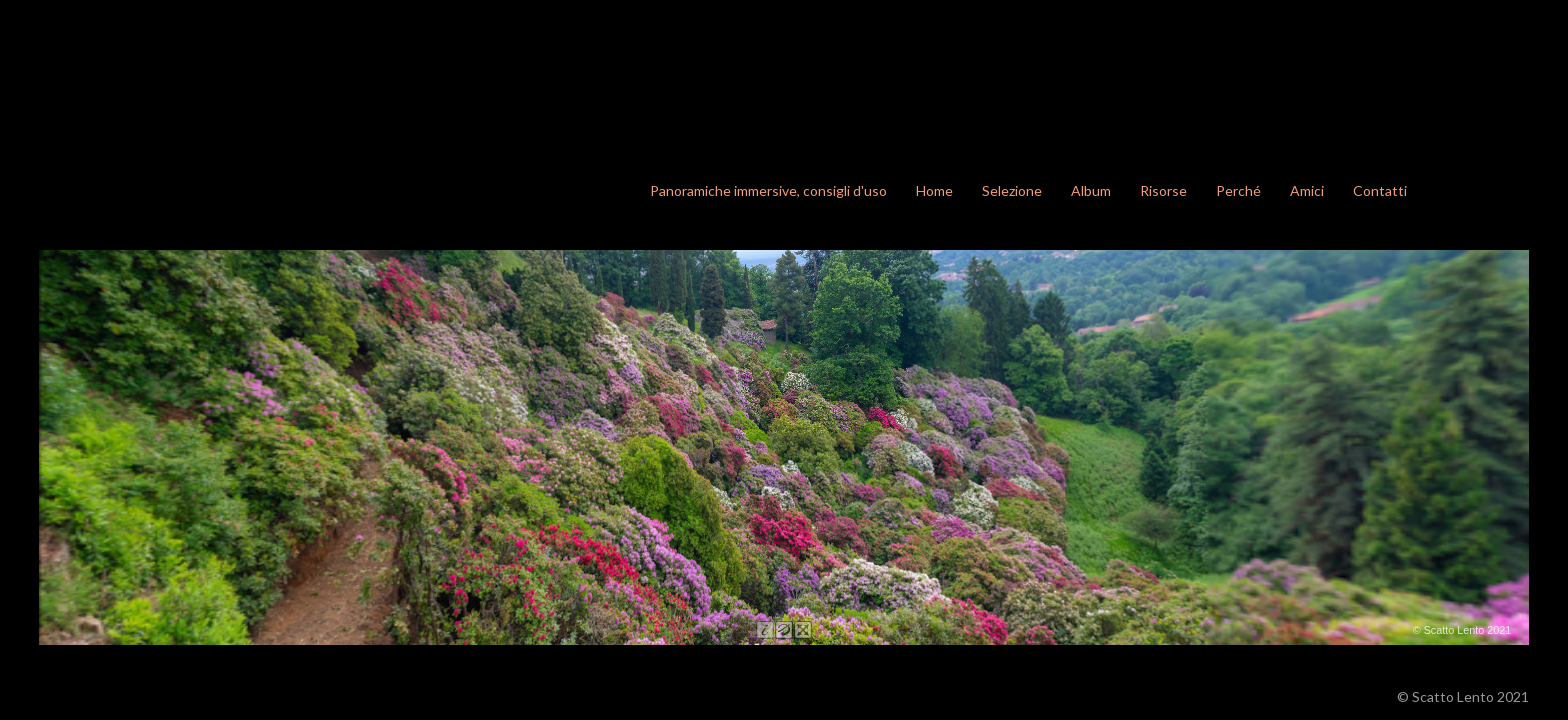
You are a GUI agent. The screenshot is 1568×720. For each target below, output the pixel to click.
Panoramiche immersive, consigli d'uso (768, 190)
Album (1091, 190)
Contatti (1380, 190)
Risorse (1163, 190)
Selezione (1012, 190)
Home (934, 190)
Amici (1307, 190)
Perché (1238, 190)
